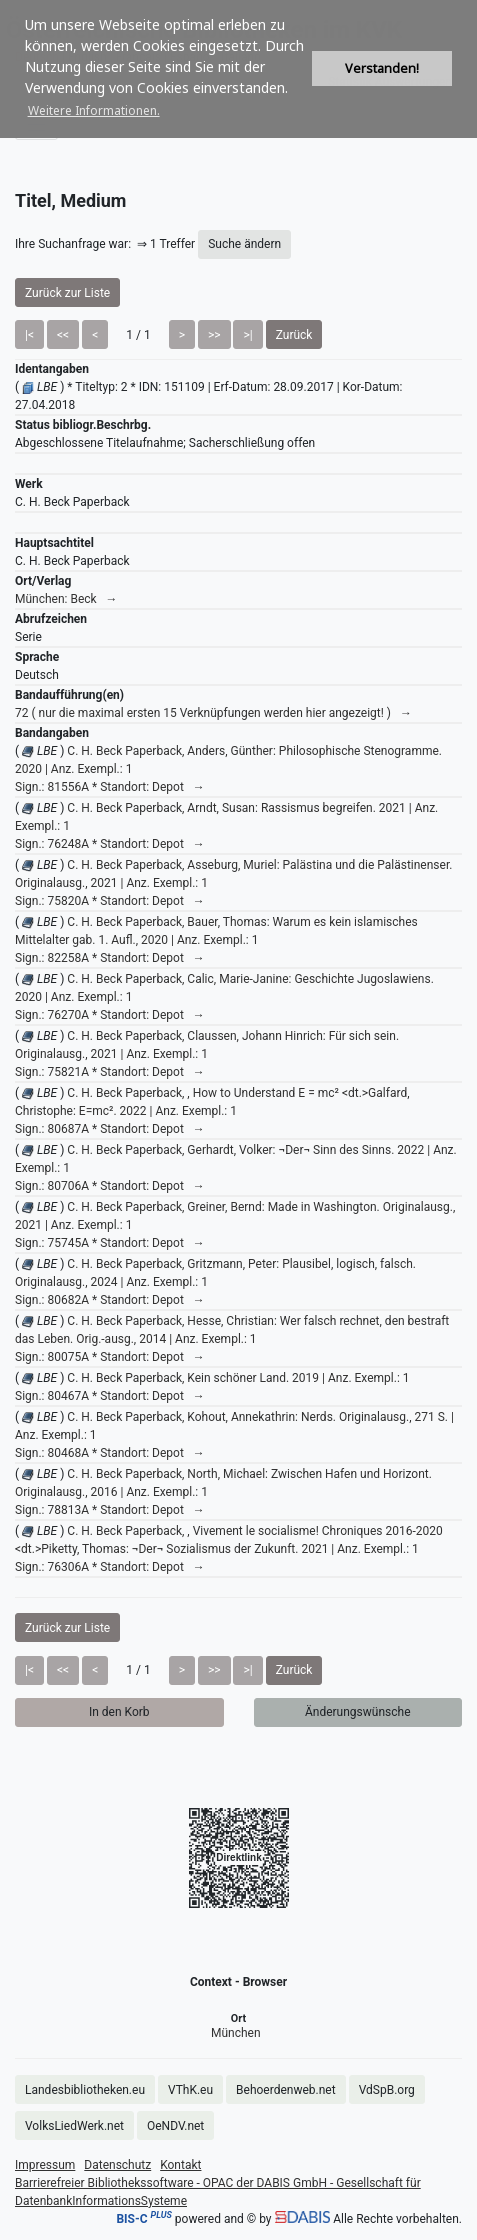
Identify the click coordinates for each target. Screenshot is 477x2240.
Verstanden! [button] (382, 68)
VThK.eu (190, 2090)
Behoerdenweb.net (286, 2090)
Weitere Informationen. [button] (94, 110)
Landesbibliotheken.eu (85, 2090)
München (236, 2033)
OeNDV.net (175, 2126)
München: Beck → (66, 599)
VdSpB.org (387, 2090)
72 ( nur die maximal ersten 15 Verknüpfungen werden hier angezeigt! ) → (213, 713)
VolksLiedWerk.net (74, 2126)
